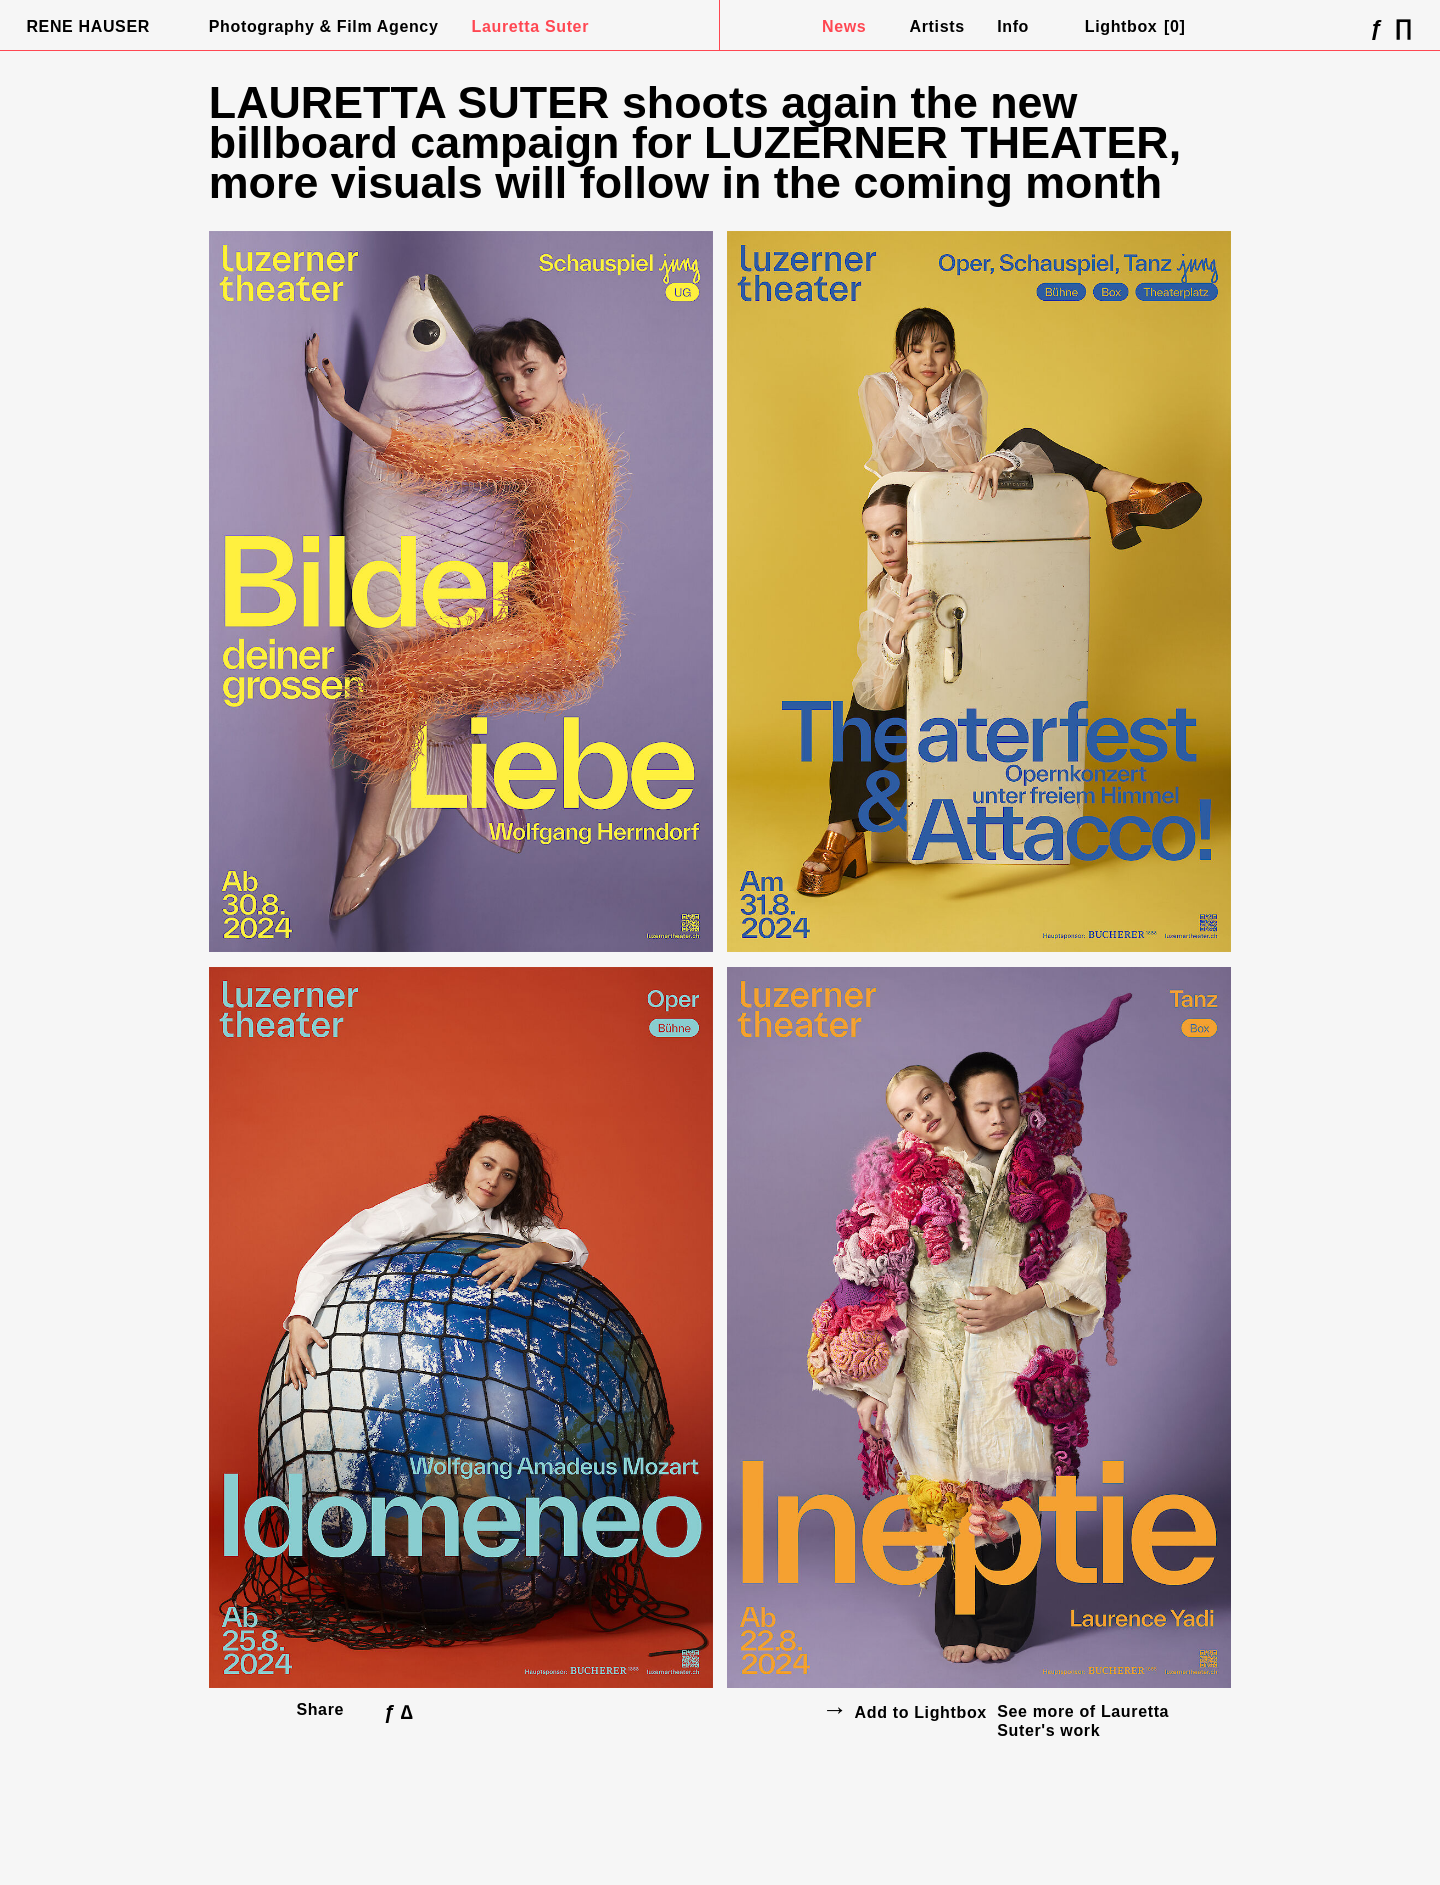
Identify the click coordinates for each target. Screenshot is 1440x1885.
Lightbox (1135, 26)
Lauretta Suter (530, 26)
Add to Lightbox (921, 1712)
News (844, 26)
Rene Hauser (88, 26)
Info (1013, 26)
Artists (937, 26)
